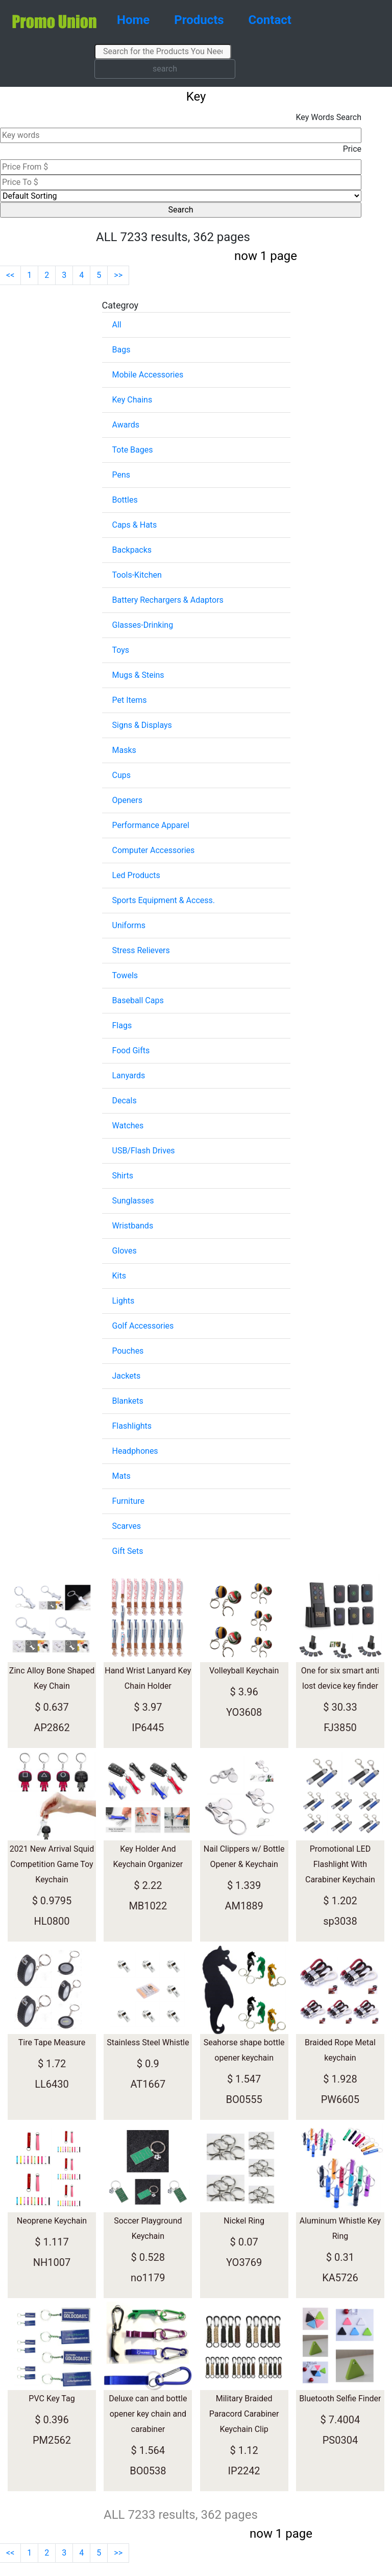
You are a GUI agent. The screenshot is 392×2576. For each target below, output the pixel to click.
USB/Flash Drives (143, 1150)
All (116, 324)
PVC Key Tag (52, 2398)
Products (199, 20)
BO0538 (148, 2471)
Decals (124, 1100)
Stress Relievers (141, 950)
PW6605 (340, 2099)
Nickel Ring (244, 2221)
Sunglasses (133, 1201)
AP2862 (52, 1727)
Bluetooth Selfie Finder (340, 2398)
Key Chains (132, 400)
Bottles (125, 500)
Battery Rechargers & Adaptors (168, 600)
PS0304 (340, 2440)
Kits (119, 1276)
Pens (121, 475)
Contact (270, 20)
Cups (121, 775)
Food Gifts (131, 1050)
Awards (125, 425)
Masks (124, 750)
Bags (121, 350)
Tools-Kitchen (137, 575)
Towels (125, 975)
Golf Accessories (143, 1326)
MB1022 (148, 1906)
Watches (128, 1125)
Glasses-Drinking (143, 625)
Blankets (127, 1401)
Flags (122, 1025)
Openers (127, 800)
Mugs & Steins (138, 675)
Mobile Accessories (148, 375)
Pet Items (129, 700)
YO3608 (244, 1712)
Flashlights (132, 1426)
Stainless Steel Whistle (148, 2042)
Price (352, 149)
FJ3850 (340, 1727)
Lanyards (128, 1075)
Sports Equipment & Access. (163, 900)
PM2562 (52, 2440)
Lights (123, 1301)
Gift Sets (127, 1551)
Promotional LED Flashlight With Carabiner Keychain (340, 1864)
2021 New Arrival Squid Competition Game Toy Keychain (52, 1864)
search (165, 69)
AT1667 (147, 2084)
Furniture (128, 1501)
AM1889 (244, 1906)
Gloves (124, 1251)
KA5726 (340, 2278)
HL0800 (52, 1921)
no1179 (148, 2278)
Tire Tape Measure (52, 2042)
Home (133, 20)
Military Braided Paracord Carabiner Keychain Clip (244, 2414)
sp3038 (340, 1921)
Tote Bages (132, 450)
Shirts (123, 1175)
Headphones (135, 1451)
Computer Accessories (153, 850)
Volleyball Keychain (244, 1670)
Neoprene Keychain (52, 2221)
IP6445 (148, 1727)
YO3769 (244, 2262)
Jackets (126, 1376)
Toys (121, 650)
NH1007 (52, 2262)
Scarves (126, 1526)
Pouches (128, 1351)
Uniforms (129, 925)
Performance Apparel (150, 825)
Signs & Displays (142, 725)
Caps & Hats (134, 525)
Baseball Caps (138, 1000)
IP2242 (244, 2471)
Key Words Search (328, 117)
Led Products (136, 875)
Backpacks (132, 550)
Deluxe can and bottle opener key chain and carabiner (148, 2414)
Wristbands (133, 1226)
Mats (121, 1476)
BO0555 (244, 2099)
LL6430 (52, 2084)
